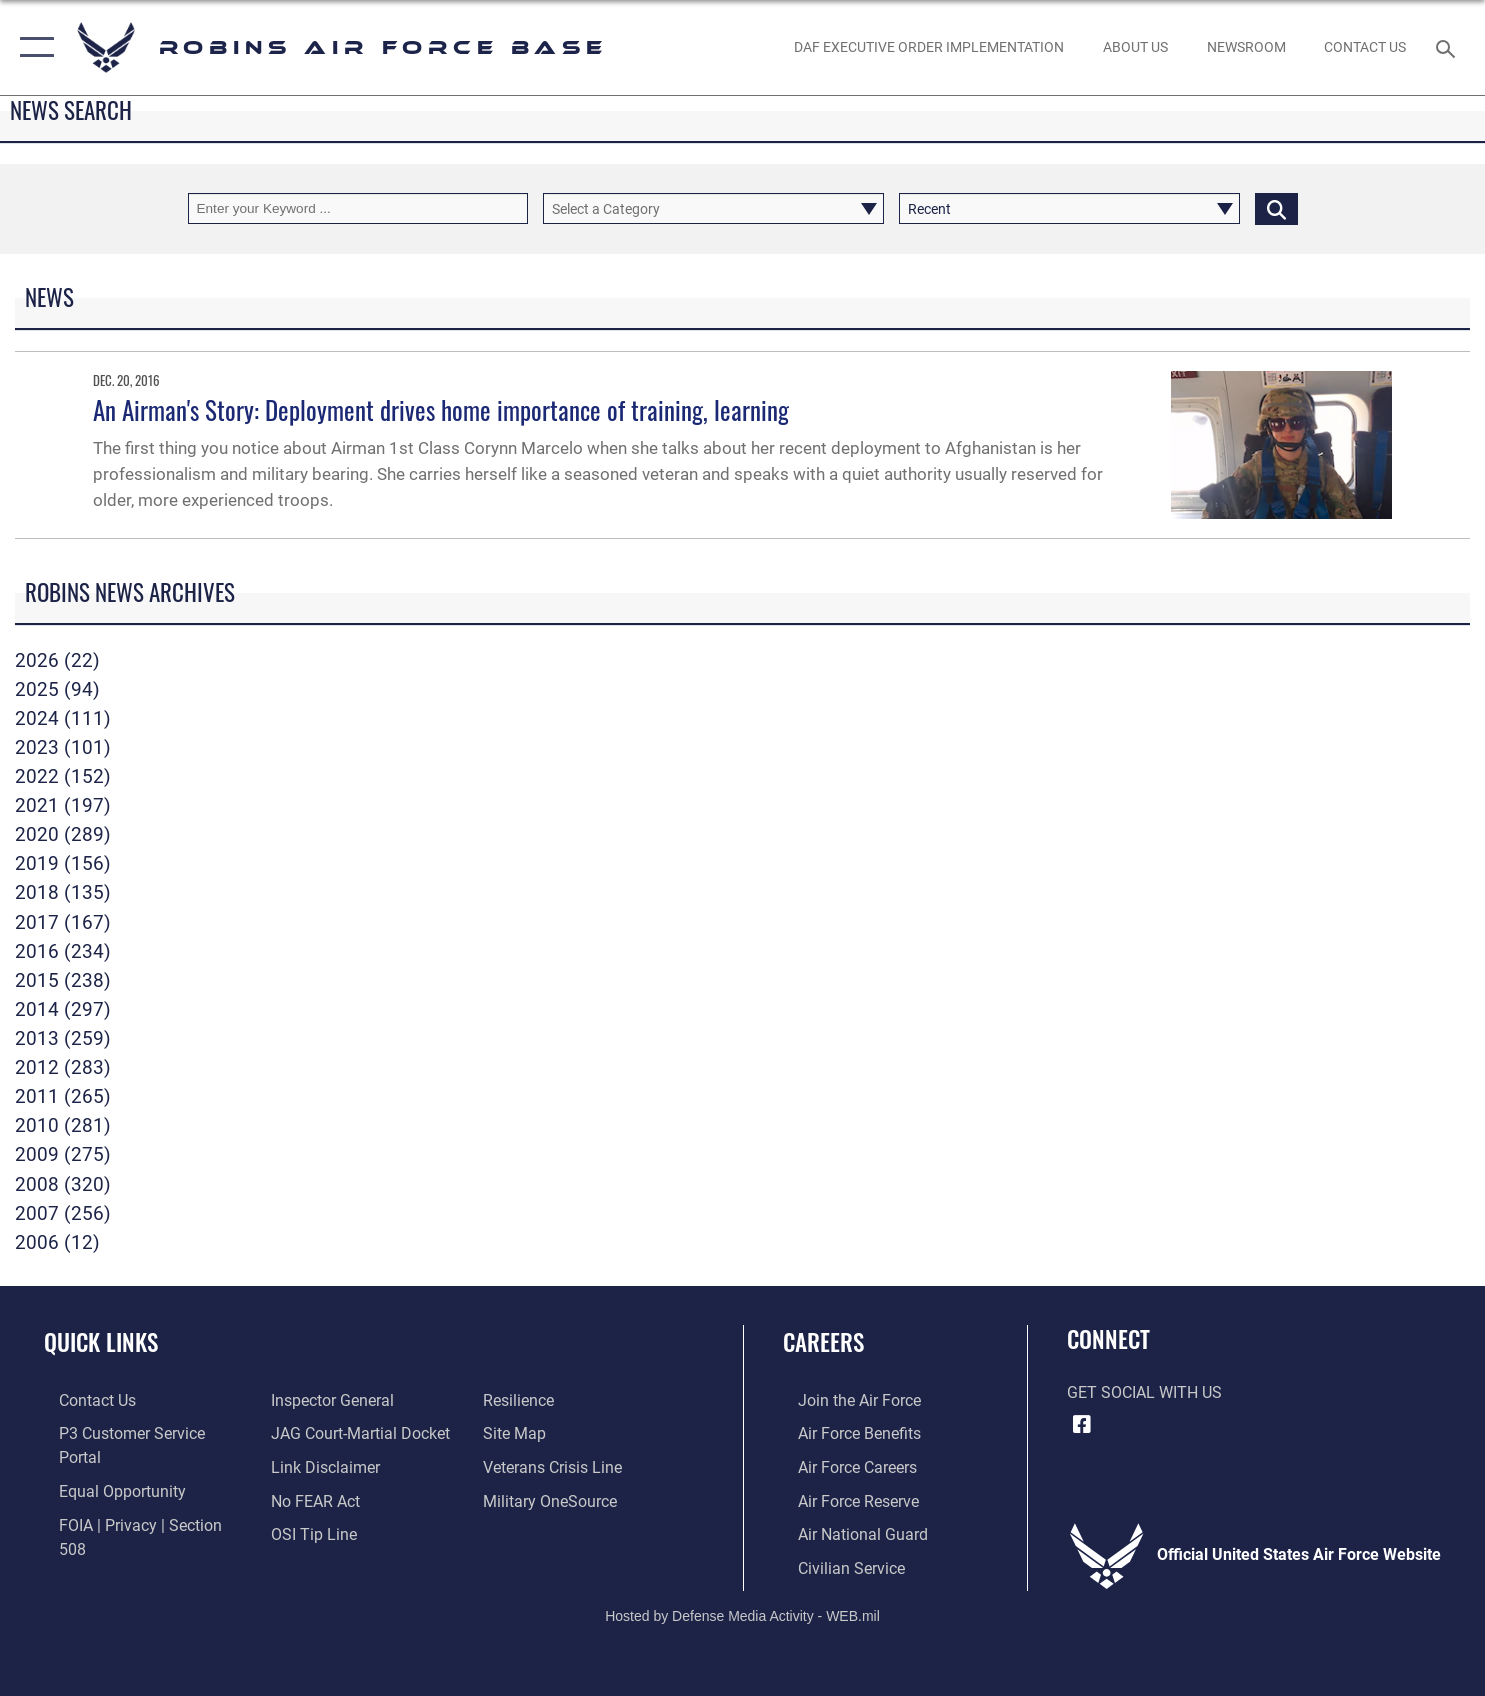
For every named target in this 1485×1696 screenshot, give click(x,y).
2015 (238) (63, 980)
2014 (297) (63, 1009)
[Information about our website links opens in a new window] (320, 1433)
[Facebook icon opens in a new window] (1082, 1425)
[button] (32, 47)
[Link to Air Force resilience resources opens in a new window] (301, 1532)
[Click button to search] (1276, 208)
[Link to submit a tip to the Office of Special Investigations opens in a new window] (309, 1499)
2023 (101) (63, 747)
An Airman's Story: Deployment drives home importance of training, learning (441, 409)
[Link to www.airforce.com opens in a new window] (844, 1400)
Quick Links (101, 1342)
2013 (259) (63, 1038)
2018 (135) (63, 892)
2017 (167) (63, 922)
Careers (823, 1342)
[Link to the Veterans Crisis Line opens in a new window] (557, 1433)
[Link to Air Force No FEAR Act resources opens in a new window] (310, 1466)
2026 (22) (57, 660)
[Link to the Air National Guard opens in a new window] (848, 1532)
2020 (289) (63, 834)
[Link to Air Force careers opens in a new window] (842, 1466)
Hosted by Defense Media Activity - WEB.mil (742, 1612)
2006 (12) (57, 1242)
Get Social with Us (1144, 1393)
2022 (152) (63, 776)
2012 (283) (63, 1067)
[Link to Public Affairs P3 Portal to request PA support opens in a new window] (140, 1433)
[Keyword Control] (358, 208)
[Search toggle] (1448, 47)
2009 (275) (63, 1154)
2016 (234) (63, 951)
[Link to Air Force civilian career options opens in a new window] (836, 1565)
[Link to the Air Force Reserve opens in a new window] (843, 1499)
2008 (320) (63, 1184)
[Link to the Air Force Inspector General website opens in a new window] (105, 1532)
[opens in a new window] (555, 1466)
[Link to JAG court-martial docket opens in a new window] (355, 1400)
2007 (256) (63, 1213)
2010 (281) (63, 1125)
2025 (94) (57, 689)
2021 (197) (63, 805)
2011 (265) (63, 1096)
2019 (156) (63, 863)
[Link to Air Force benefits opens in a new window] (844, 1433)
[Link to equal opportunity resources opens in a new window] (107, 1466)
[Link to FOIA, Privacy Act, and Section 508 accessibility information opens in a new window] (141, 1499)
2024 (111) (63, 718)
